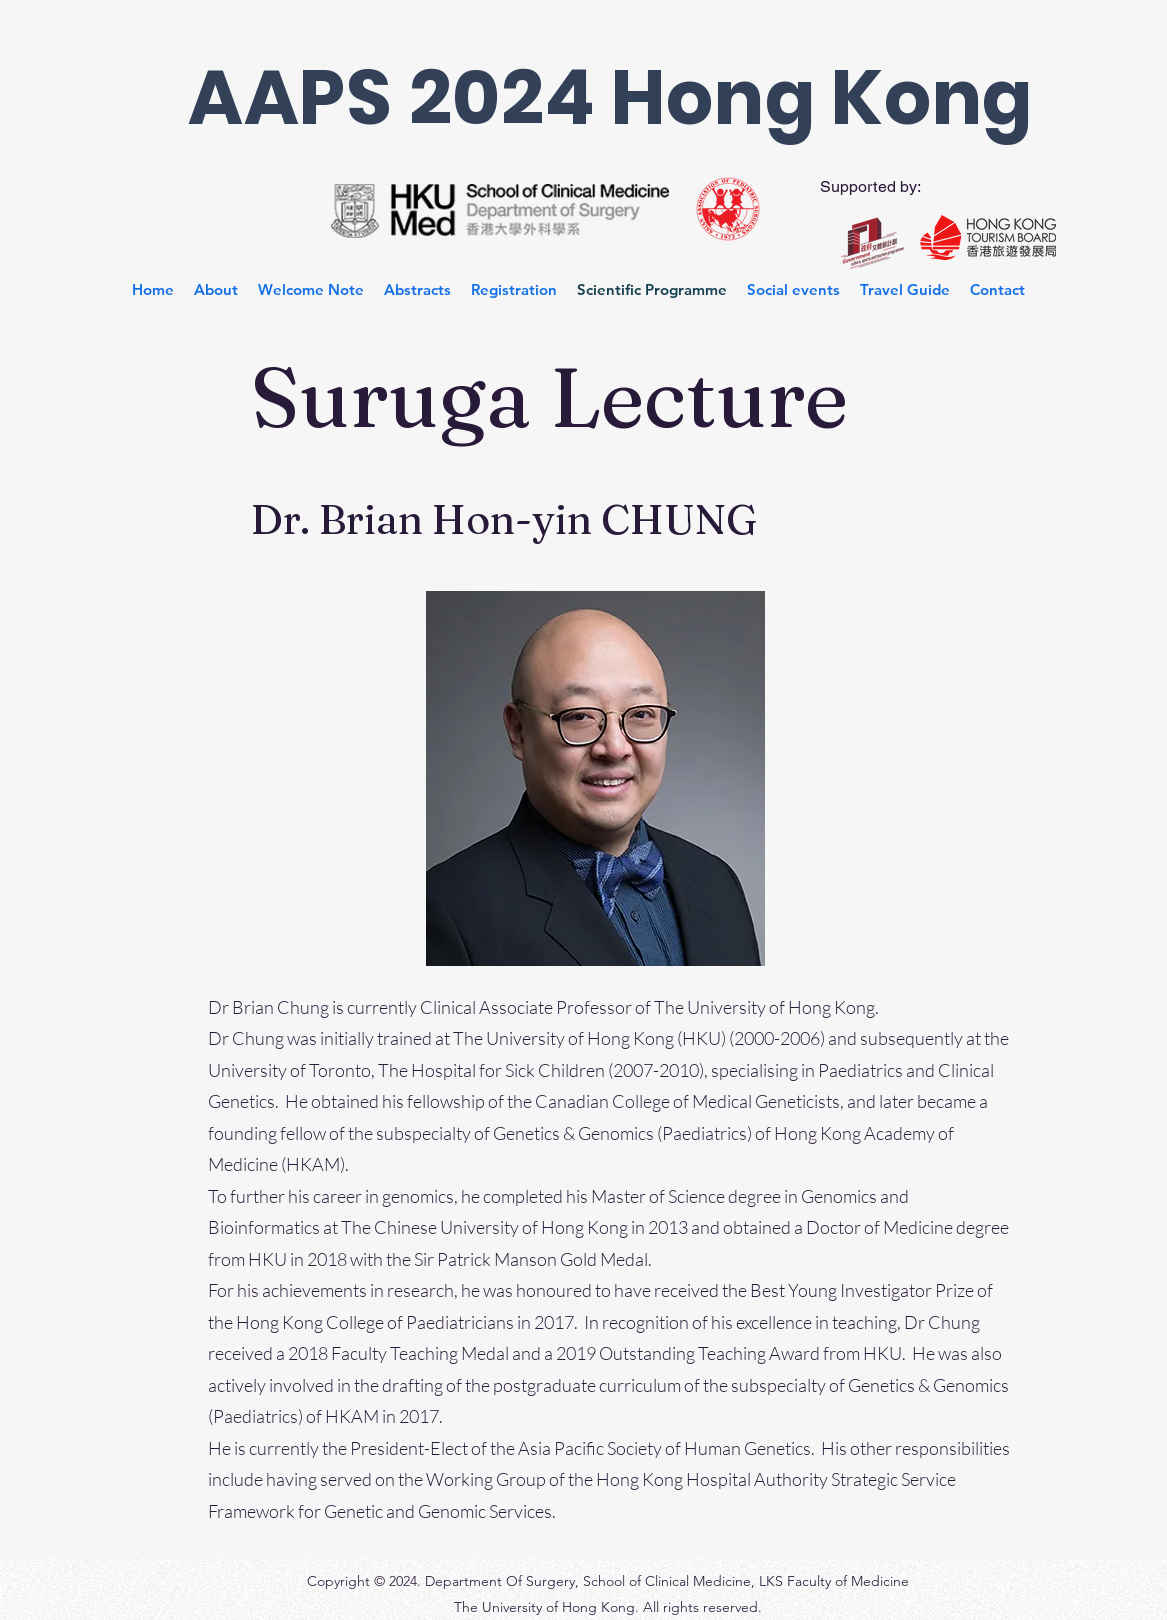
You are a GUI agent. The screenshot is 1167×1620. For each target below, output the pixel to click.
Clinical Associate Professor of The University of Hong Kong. (651, 1007)
